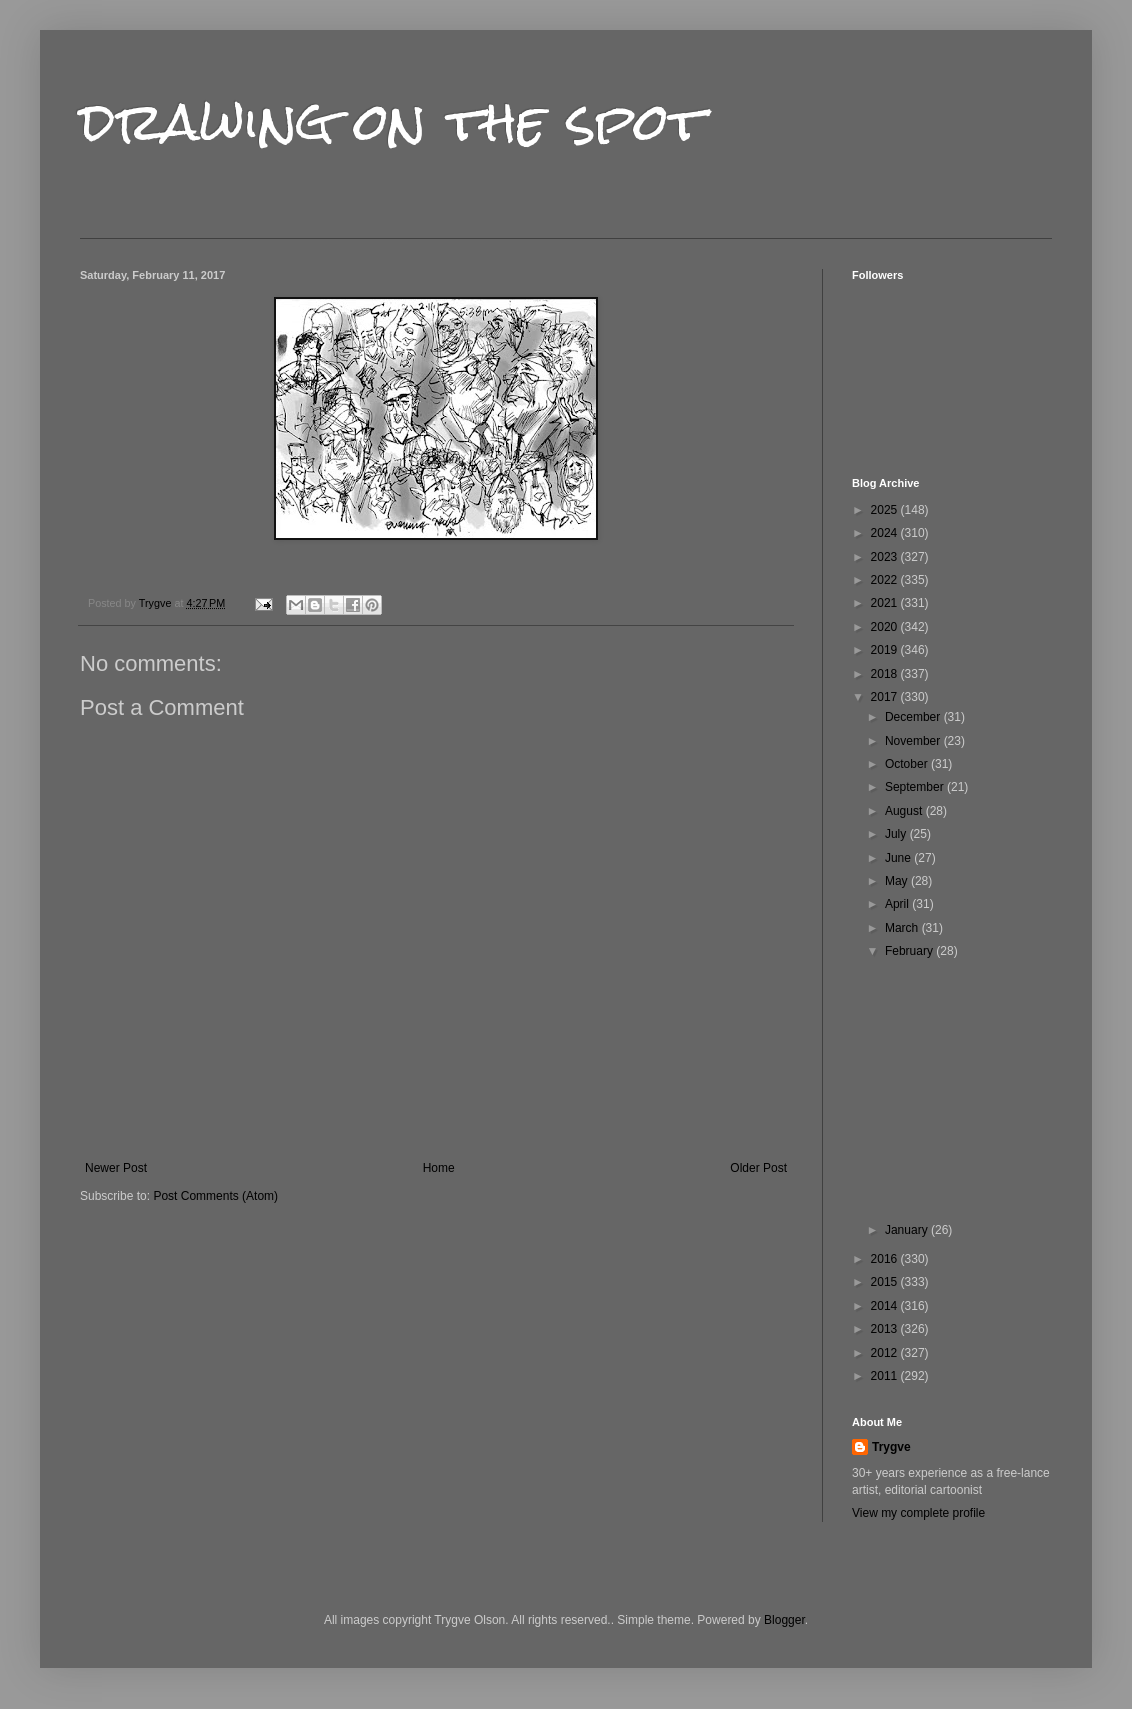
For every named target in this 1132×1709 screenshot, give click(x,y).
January (908, 1230)
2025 (886, 510)
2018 (886, 674)
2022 (886, 580)
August (905, 811)
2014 (886, 1306)
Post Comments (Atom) (215, 1196)
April (898, 904)
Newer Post (116, 1168)
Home (439, 1168)
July (897, 834)
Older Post (758, 1168)
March (903, 928)
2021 (886, 603)
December (914, 717)
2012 (886, 1353)
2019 (886, 650)
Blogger (784, 1620)
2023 (886, 557)
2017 (886, 697)
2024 (886, 533)
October (908, 764)
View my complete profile (918, 1513)
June (899, 858)
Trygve (891, 1447)
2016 (886, 1259)
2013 (886, 1329)
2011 (886, 1376)
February (910, 951)
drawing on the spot (392, 121)
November (914, 741)
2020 (886, 627)
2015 (886, 1282)
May (898, 881)
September (916, 787)
